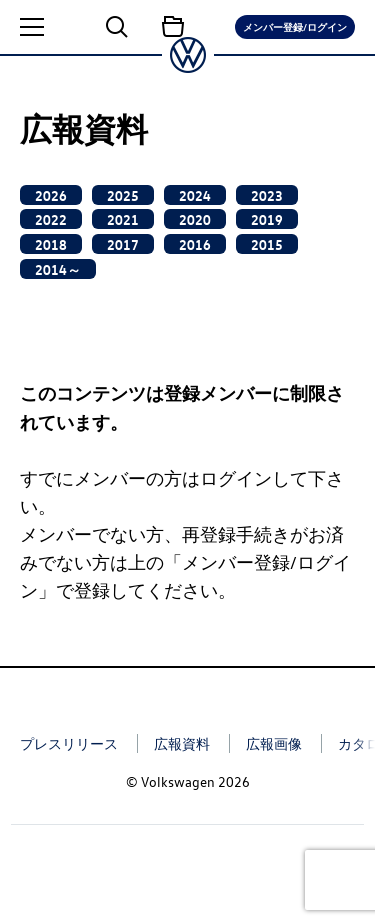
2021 (123, 219)
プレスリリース (69, 743)
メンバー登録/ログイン (295, 26)
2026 (51, 195)
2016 (195, 244)
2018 (51, 244)
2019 (267, 219)
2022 (51, 219)
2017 (123, 244)
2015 (267, 244)
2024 (195, 195)
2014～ (58, 269)
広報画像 (274, 743)
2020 (195, 219)
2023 (267, 195)
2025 (123, 195)
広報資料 (182, 743)
